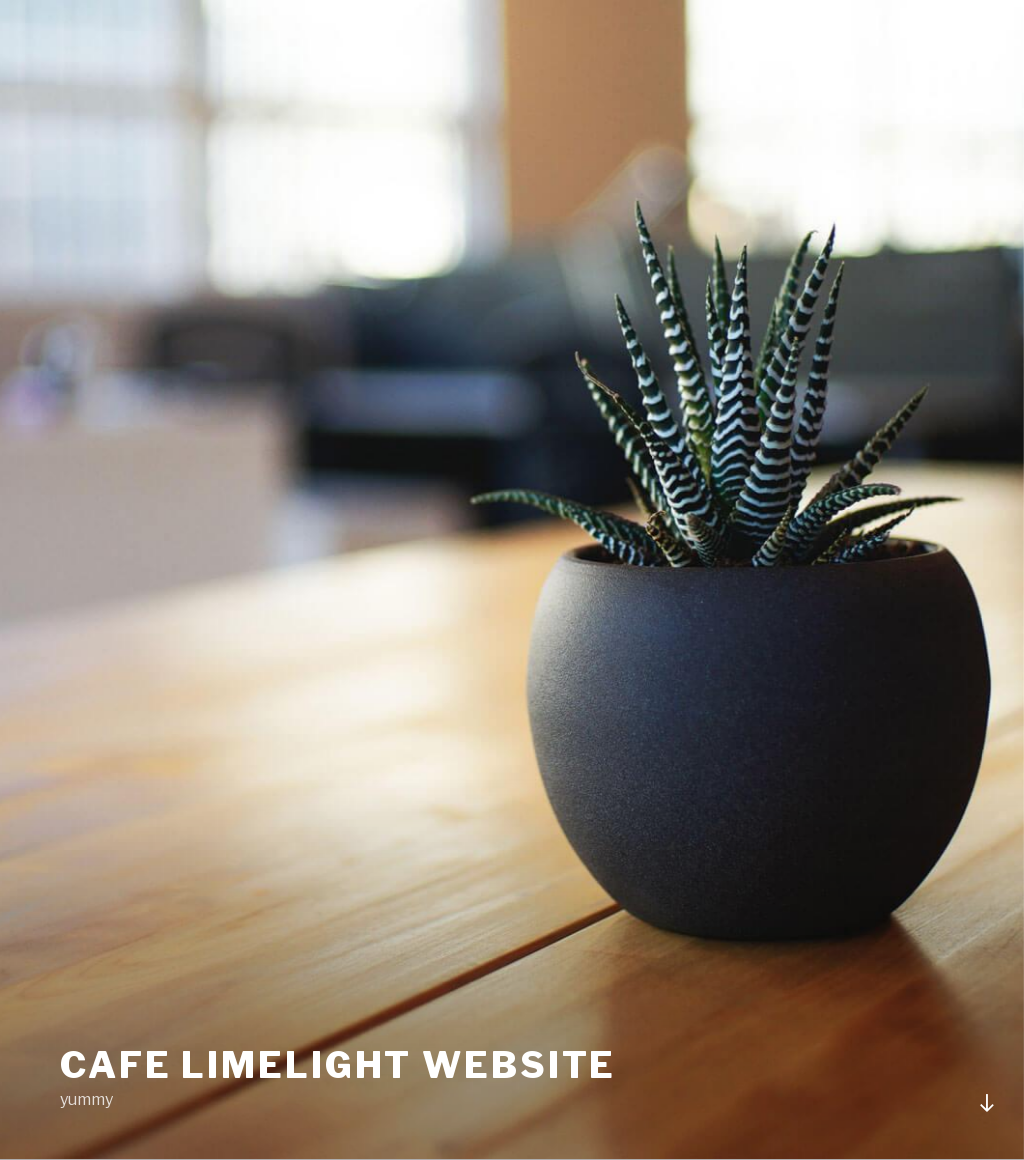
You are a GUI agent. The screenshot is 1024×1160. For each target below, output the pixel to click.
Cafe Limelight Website (338, 1065)
